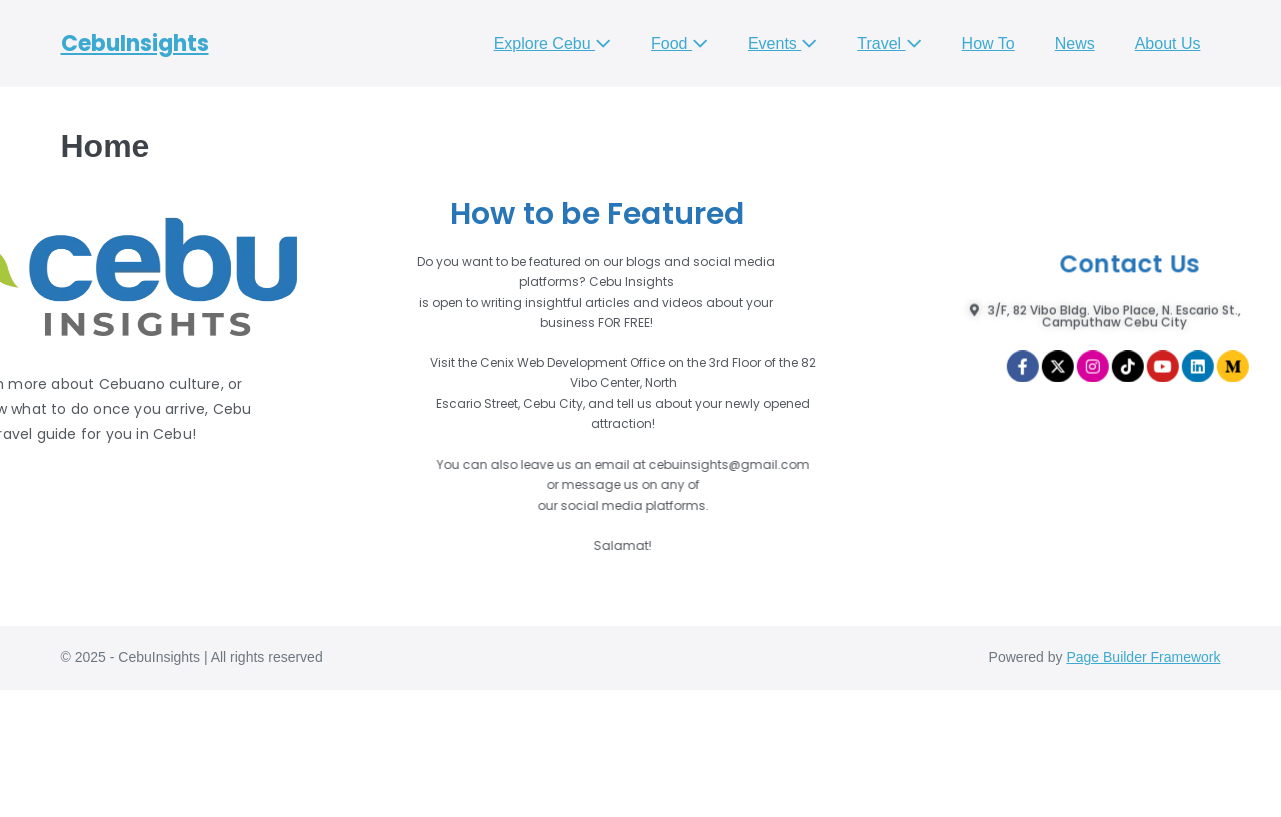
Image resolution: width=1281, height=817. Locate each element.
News (1075, 43)
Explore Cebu (552, 43)
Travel (889, 43)
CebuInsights (135, 43)
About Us (1168, 43)
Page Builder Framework (1143, 657)
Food (679, 43)
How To (988, 43)
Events (782, 43)
